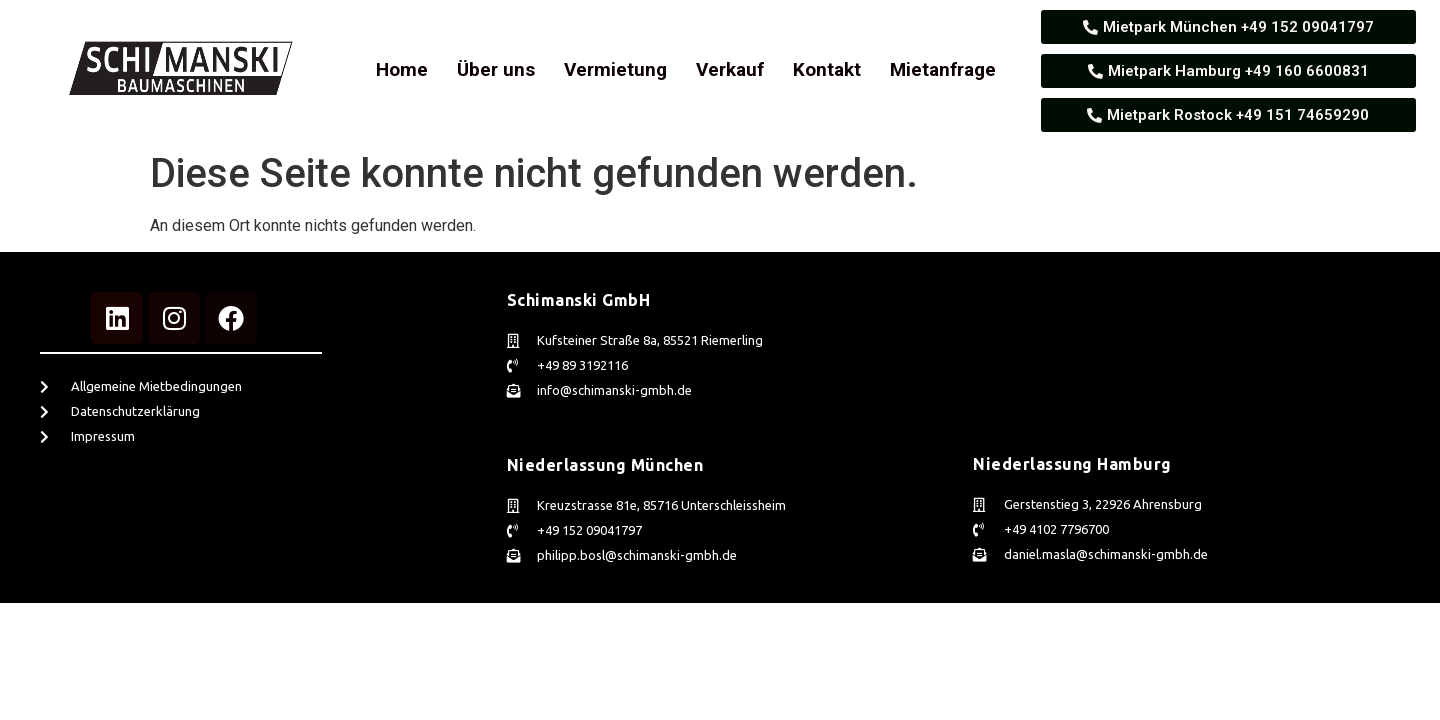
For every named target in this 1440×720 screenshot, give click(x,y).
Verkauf (730, 69)
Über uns (496, 69)
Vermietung (615, 69)
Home (402, 69)
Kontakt (827, 69)
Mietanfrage (943, 69)
